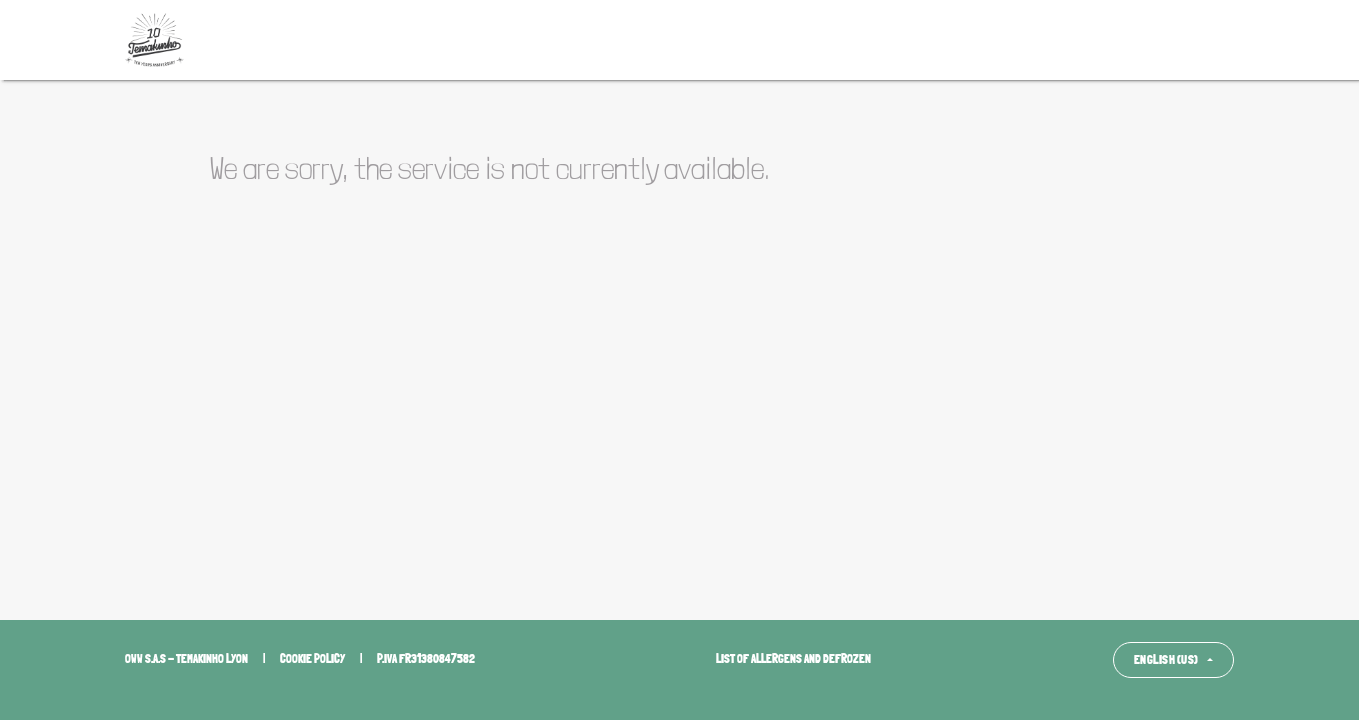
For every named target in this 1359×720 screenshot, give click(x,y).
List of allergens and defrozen (793, 659)
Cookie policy (312, 659)
